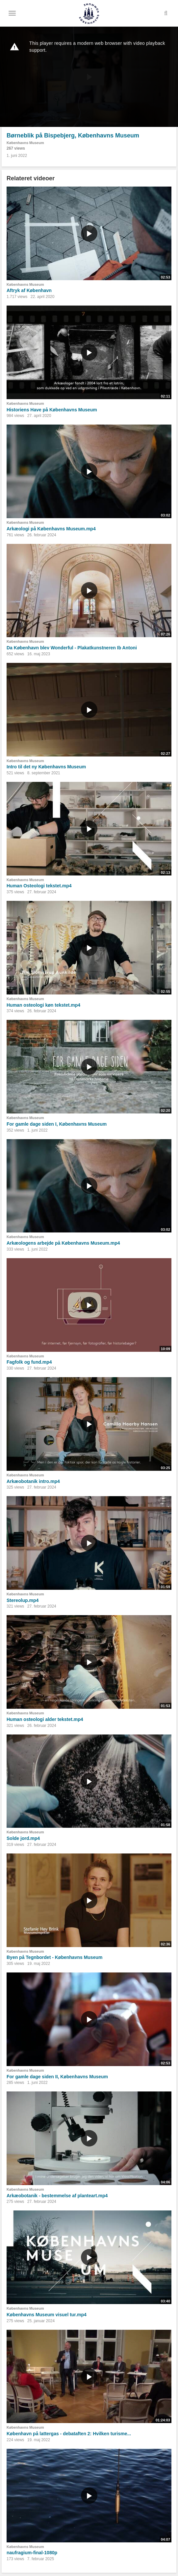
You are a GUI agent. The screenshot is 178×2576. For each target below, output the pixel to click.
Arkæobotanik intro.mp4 (33, 1481)
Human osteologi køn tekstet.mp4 (43, 1005)
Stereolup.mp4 (22, 1600)
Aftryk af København (29, 290)
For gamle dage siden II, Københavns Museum (57, 2076)
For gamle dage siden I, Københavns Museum (57, 1124)
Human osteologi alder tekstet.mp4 (45, 1719)
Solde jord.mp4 (23, 1838)
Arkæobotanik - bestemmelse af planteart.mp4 (57, 2195)
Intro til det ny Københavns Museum (46, 766)
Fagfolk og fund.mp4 (29, 1362)
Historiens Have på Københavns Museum (52, 409)
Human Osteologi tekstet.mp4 (39, 885)
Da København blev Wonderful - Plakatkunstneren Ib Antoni (72, 647)
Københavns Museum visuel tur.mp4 (47, 2314)
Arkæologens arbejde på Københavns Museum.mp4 (63, 1243)
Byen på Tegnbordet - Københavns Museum (54, 1957)
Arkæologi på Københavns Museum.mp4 (51, 528)
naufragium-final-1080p (32, 2552)
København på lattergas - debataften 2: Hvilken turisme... (69, 2433)
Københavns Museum (25, 143)
